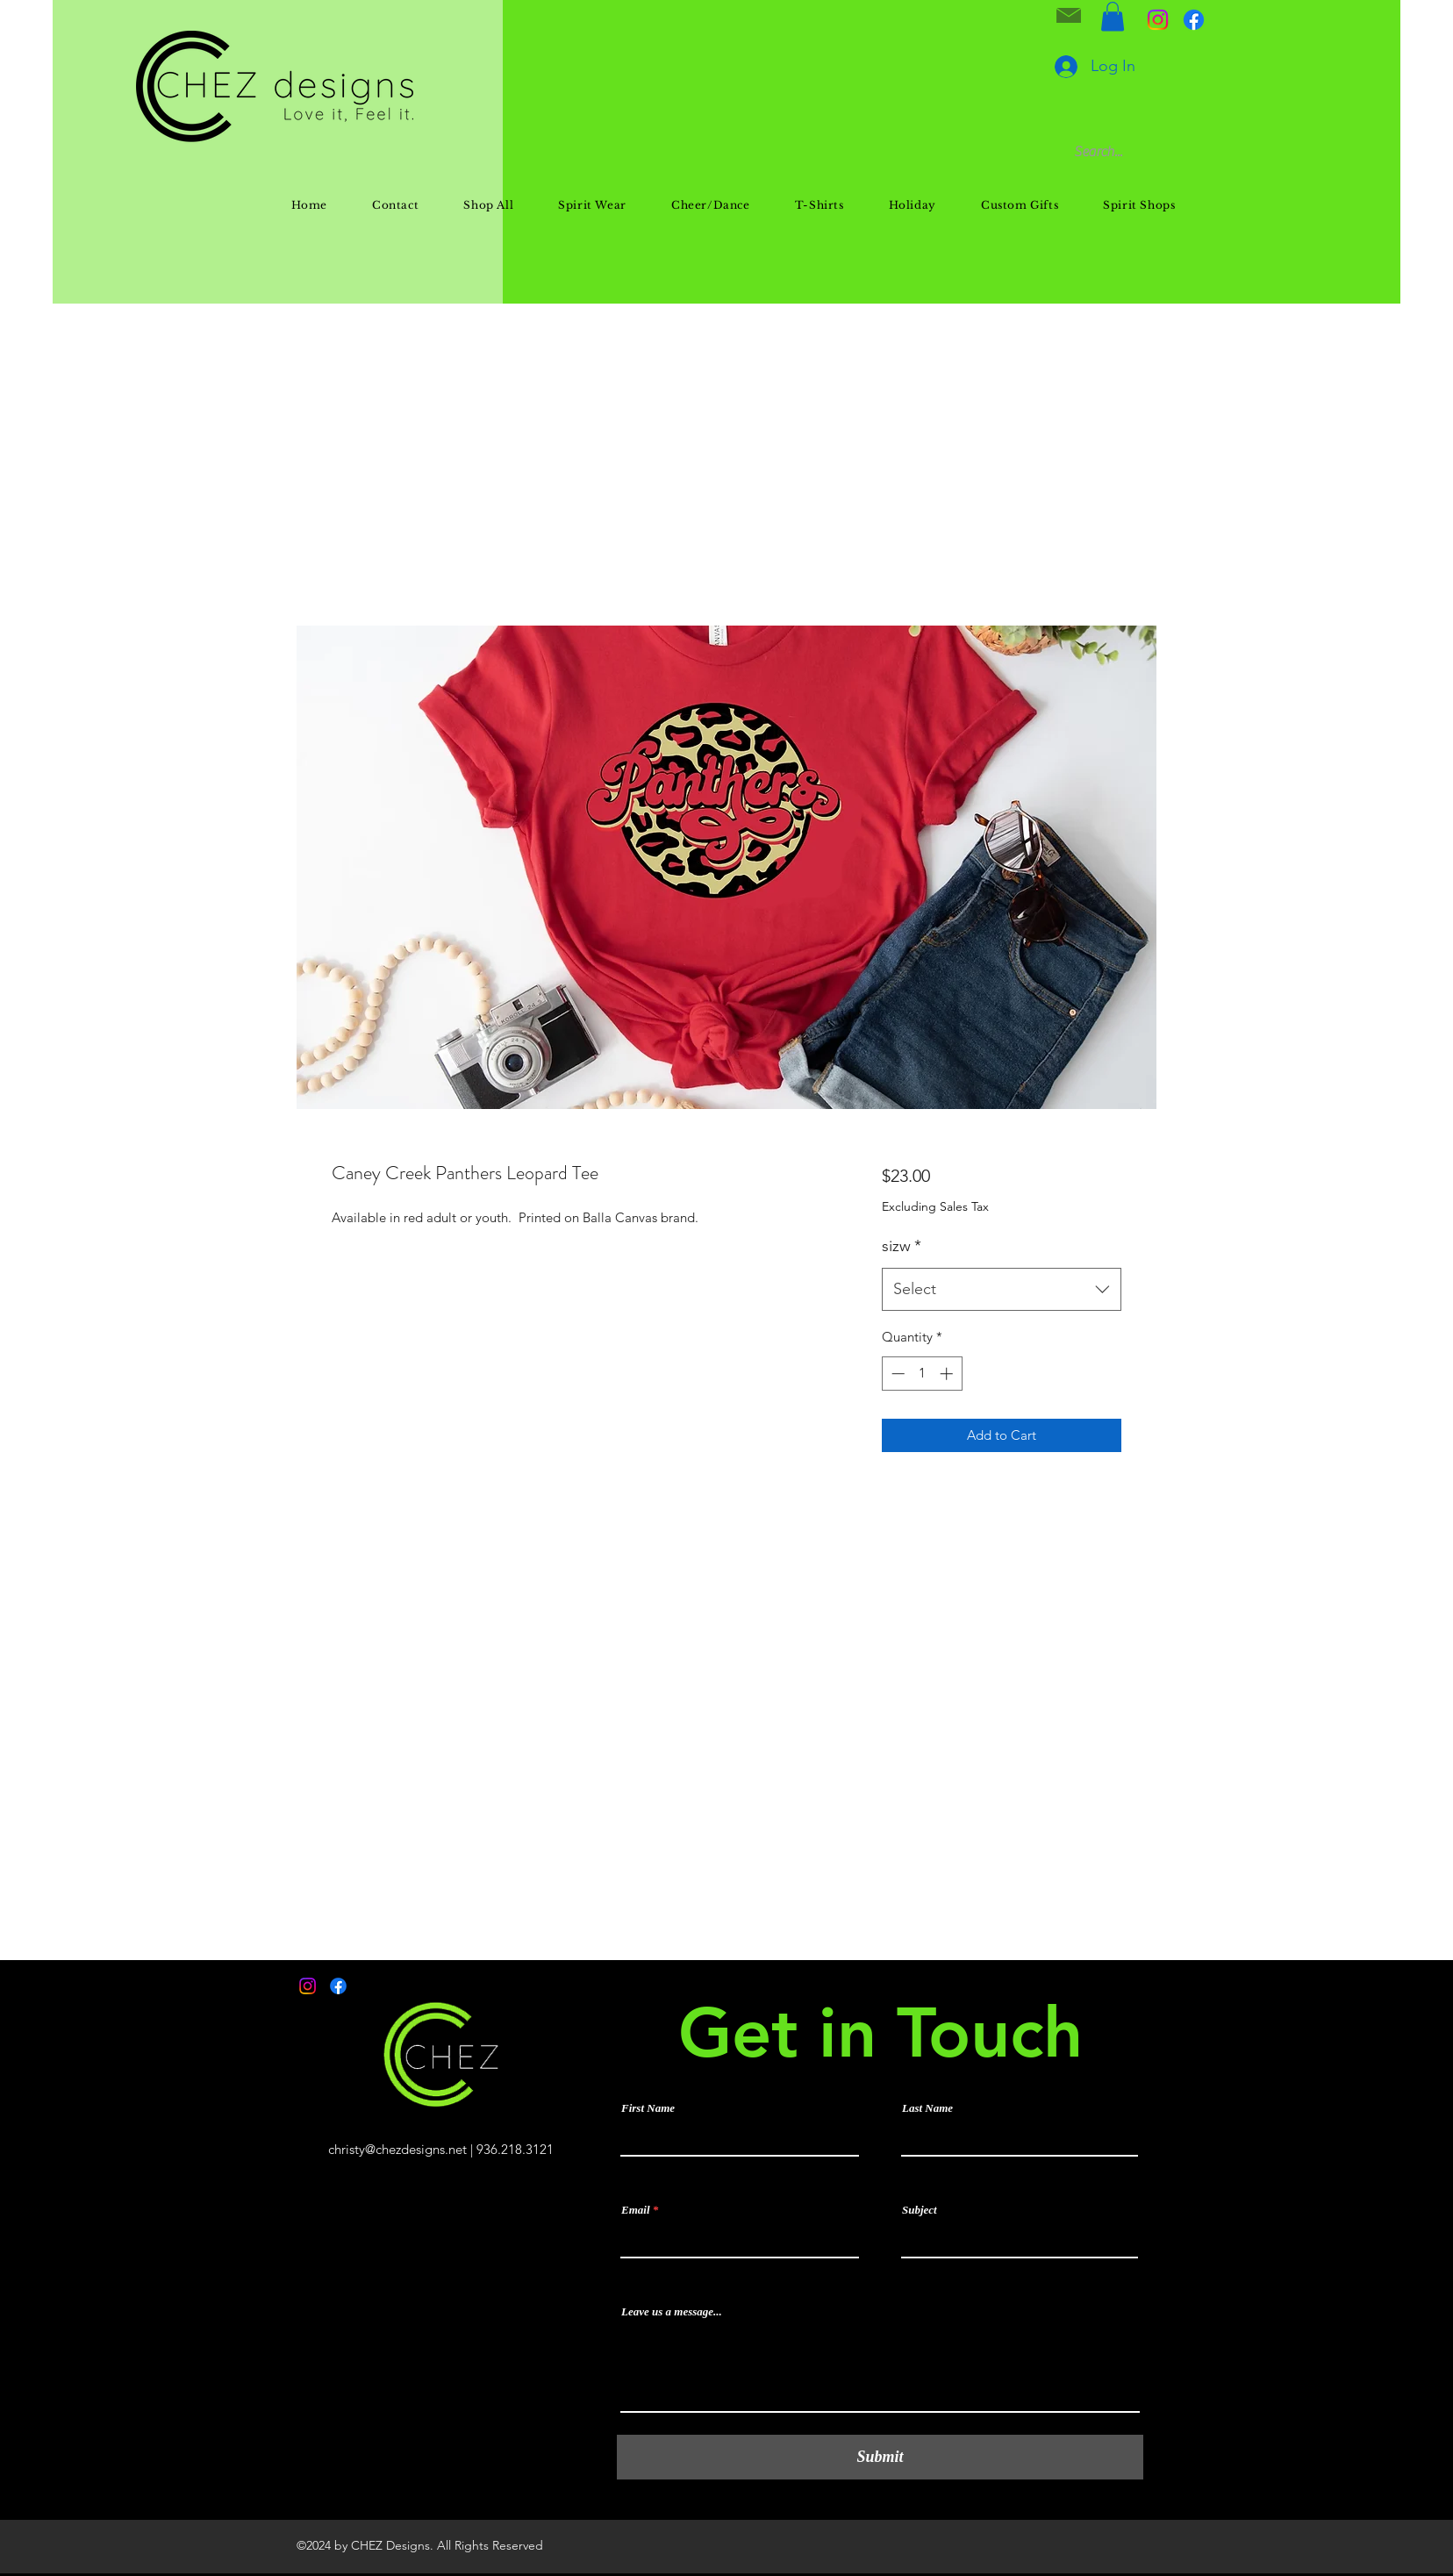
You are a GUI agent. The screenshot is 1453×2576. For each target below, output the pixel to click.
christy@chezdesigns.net (397, 2149)
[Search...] (1173, 152)
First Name (648, 2108)
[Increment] (948, 1373)
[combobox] (1001, 1290)
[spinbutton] (921, 1373)
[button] (1112, 16)
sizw (901, 1246)
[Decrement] (896, 1373)
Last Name (927, 2108)
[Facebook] (1193, 19)
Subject (919, 2209)
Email (635, 2209)
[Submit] (880, 2457)
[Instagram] (1157, 19)
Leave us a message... (671, 2311)
